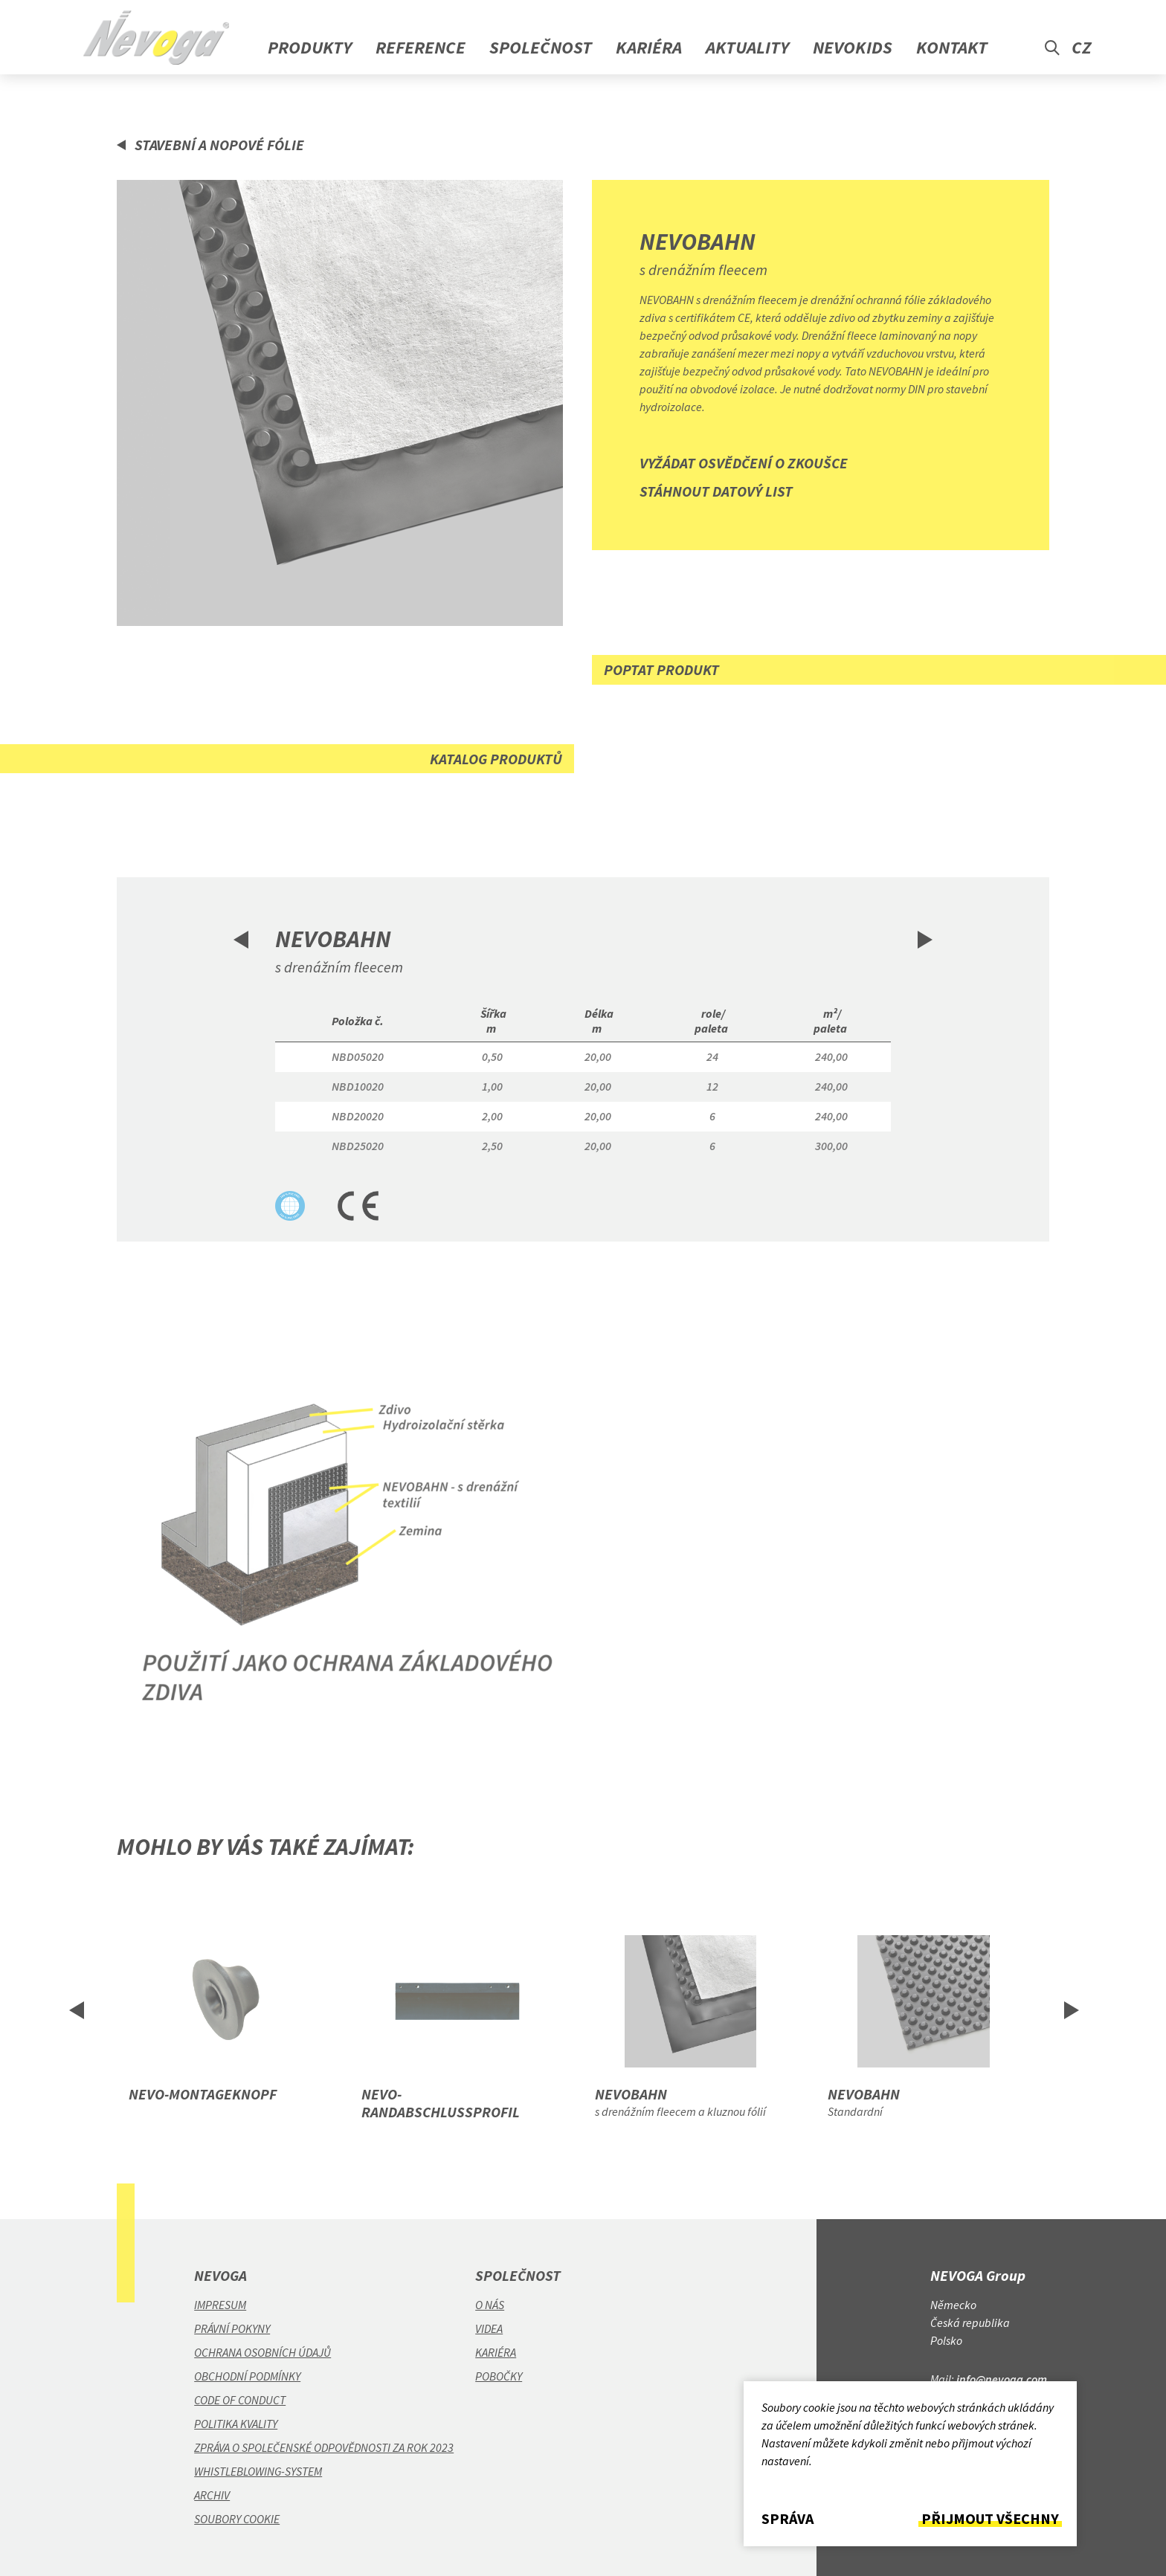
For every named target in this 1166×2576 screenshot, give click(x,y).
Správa (787, 2518)
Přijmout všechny (990, 2518)
